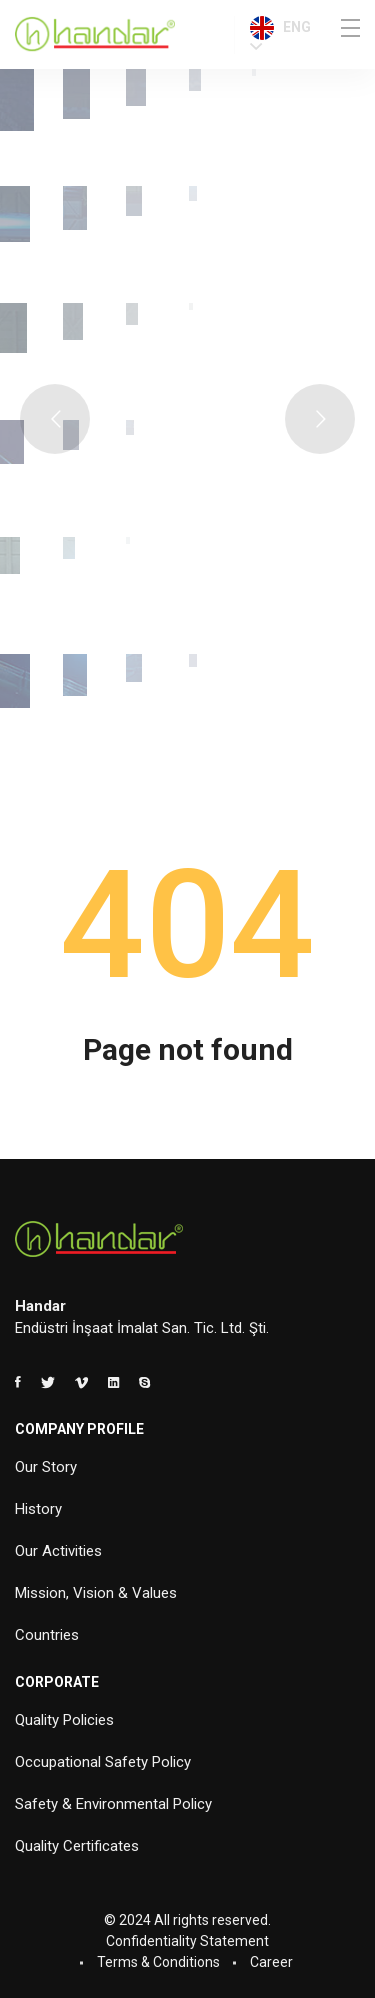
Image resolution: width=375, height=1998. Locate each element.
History (38, 1509)
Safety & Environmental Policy (113, 1804)
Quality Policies (64, 1720)
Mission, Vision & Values (96, 1593)
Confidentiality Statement (187, 1941)
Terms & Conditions (158, 1962)
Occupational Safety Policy (103, 1762)
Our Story (46, 1467)
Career (271, 1962)
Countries (47, 1635)
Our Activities (58, 1551)
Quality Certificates (77, 1846)
